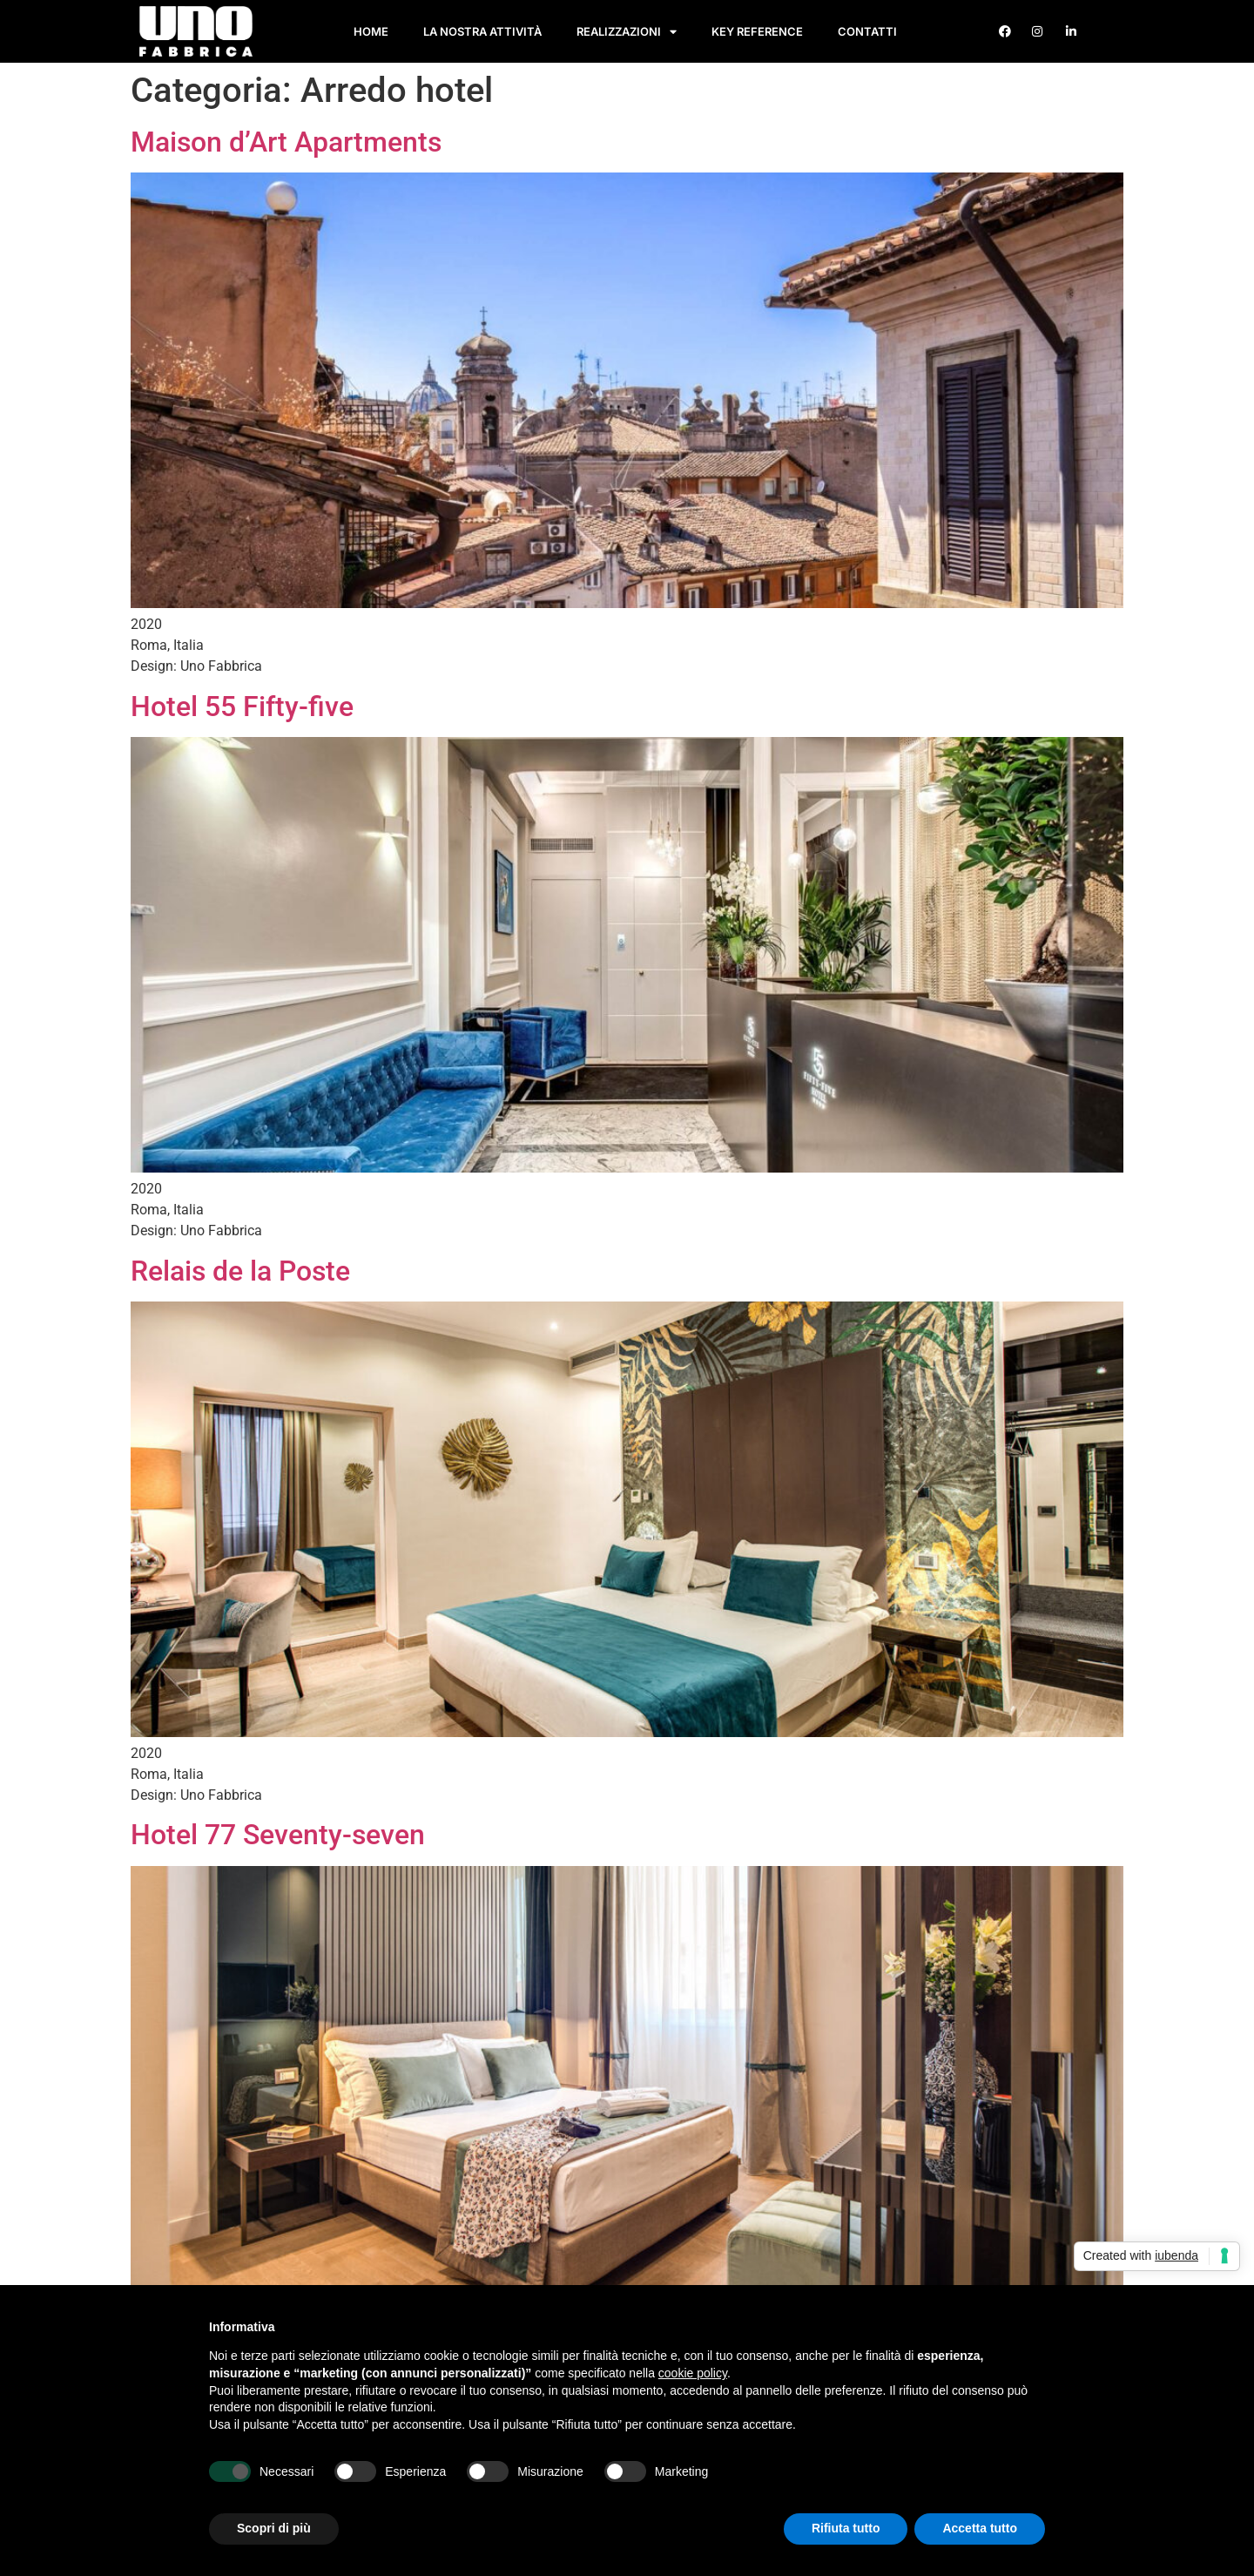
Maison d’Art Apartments (286, 142)
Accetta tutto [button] (979, 2528)
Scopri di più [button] (274, 2528)
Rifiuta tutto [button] (846, 2528)
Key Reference (757, 31)
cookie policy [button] (692, 2373)
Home (371, 31)
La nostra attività (482, 31)
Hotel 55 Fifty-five (242, 706)
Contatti (867, 31)
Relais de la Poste (240, 1271)
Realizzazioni (626, 31)
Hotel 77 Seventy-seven (278, 1834)
